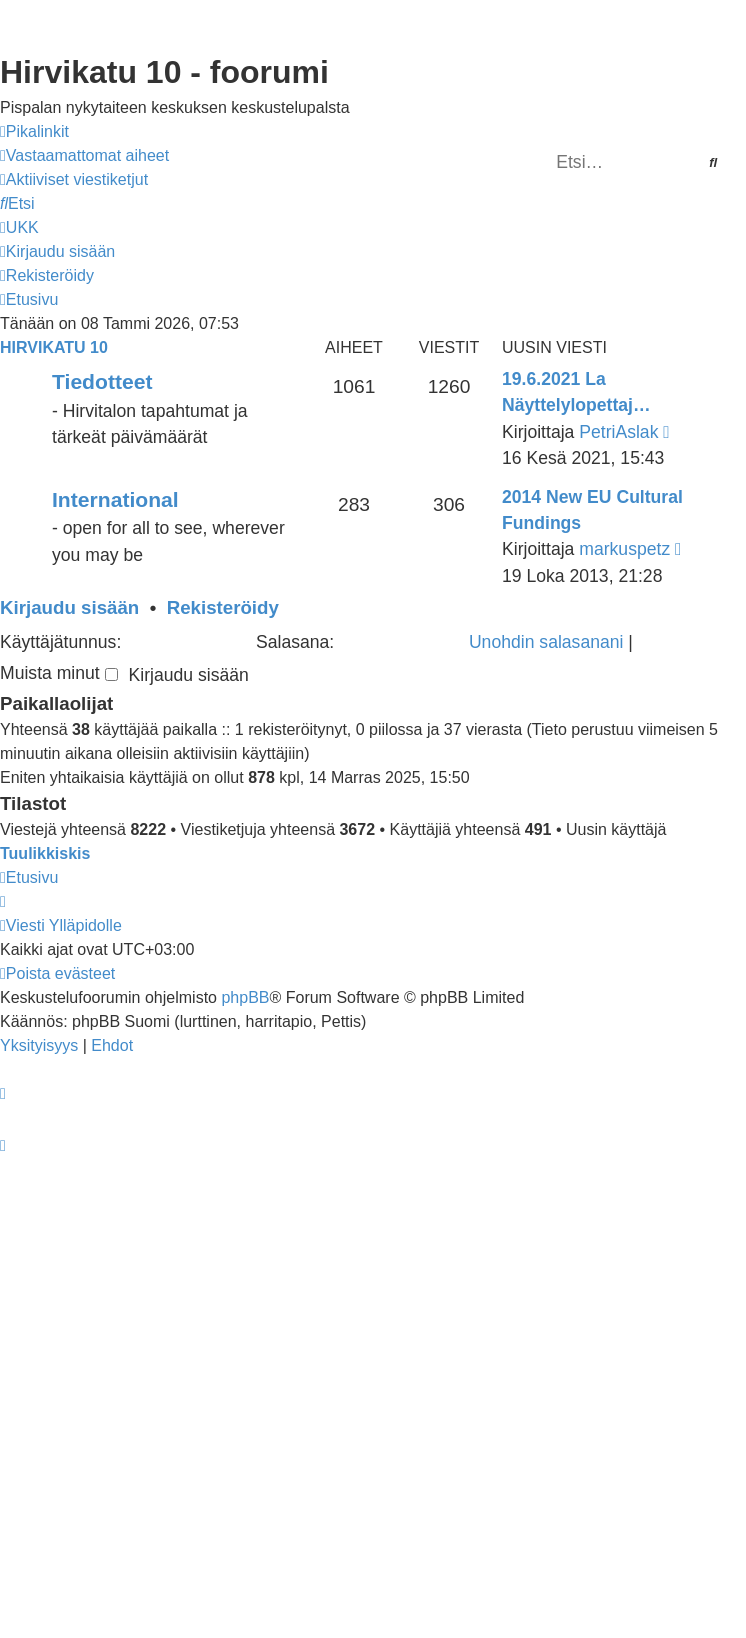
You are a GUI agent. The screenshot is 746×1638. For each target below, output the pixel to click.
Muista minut (59, 673)
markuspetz (624, 549)
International (115, 499)
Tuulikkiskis (45, 853)
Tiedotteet (102, 381)
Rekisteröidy (223, 607)
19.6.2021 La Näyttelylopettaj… (576, 392)
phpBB (245, 997)
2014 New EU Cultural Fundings (592, 510)
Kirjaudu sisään (69, 607)
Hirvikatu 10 (54, 347)
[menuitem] (84, 156)
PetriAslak (618, 432)
